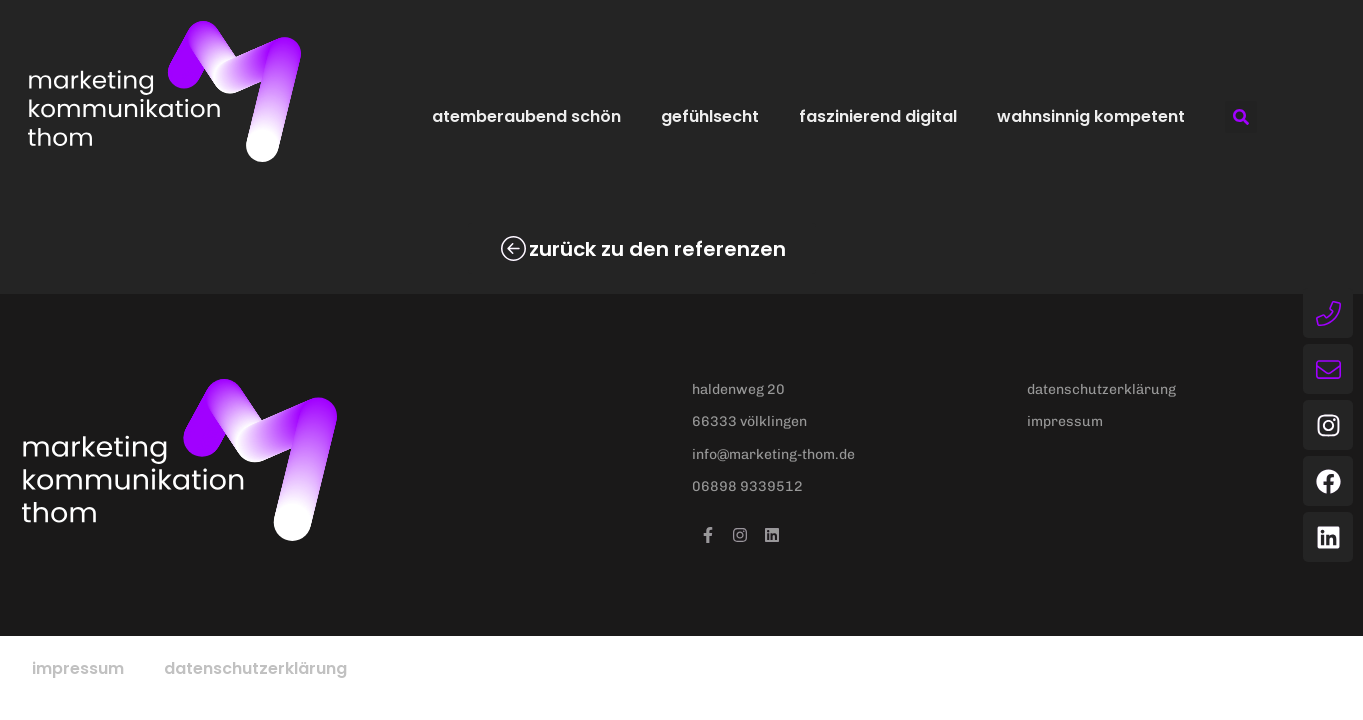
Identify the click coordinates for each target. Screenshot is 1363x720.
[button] (1241, 117)
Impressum (78, 668)
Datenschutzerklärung (255, 668)
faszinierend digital (878, 116)
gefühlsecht (710, 116)
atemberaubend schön (526, 116)
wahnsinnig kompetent (1091, 116)
